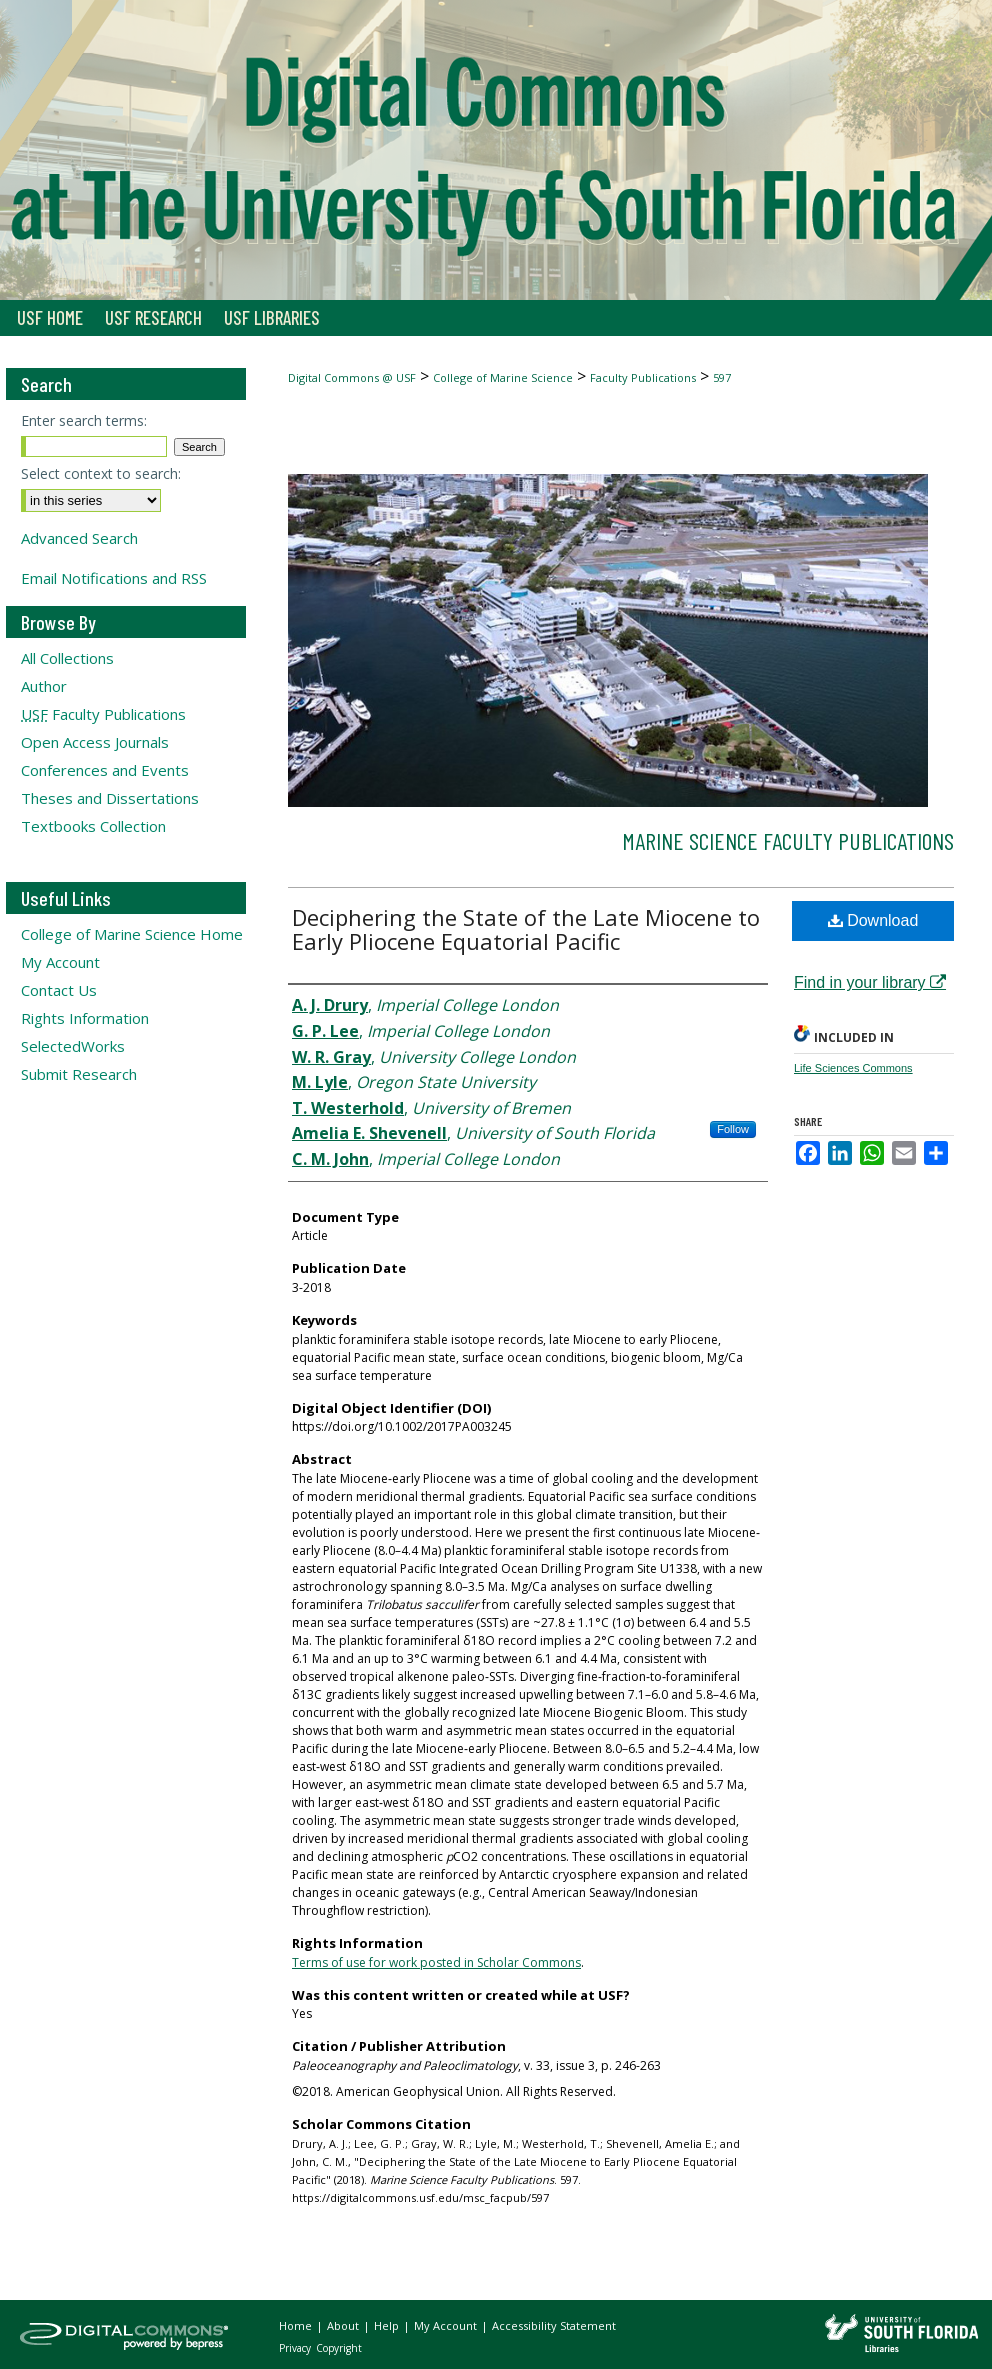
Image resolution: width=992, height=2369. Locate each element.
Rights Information (85, 1018)
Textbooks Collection (93, 826)
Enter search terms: (84, 420)
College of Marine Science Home (132, 934)
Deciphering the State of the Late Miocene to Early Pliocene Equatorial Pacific (526, 929)
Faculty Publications (643, 377)
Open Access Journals (95, 742)
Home (297, 2325)
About (344, 2325)
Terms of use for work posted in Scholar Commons (436, 1962)
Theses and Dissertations (110, 798)
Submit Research (79, 1074)
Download (873, 920)
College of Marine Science (503, 377)
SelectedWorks (73, 1046)
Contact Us (59, 990)
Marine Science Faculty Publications (788, 840)
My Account (60, 962)
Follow (733, 1129)
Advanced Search (79, 538)
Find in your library (870, 982)
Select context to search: (101, 473)
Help (388, 2325)
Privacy (296, 2348)
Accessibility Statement (554, 2325)
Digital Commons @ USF (352, 377)
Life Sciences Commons (853, 1068)
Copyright (339, 2348)
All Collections (67, 658)
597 (722, 377)
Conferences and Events (105, 770)
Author (44, 686)
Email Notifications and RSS (114, 578)
